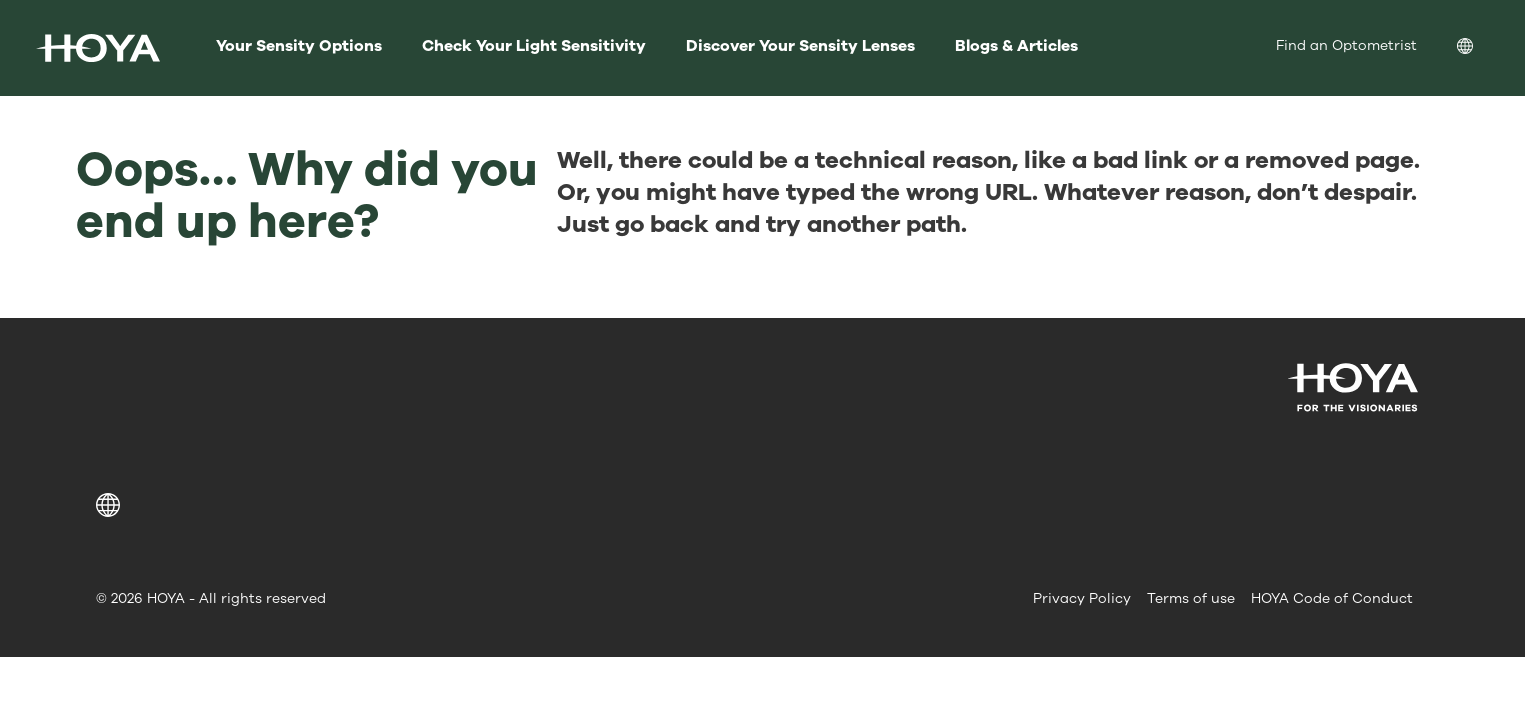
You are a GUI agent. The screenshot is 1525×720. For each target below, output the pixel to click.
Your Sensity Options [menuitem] (299, 46)
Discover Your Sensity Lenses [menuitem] (800, 46)
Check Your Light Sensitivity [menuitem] (534, 46)
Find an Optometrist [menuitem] (1346, 45)
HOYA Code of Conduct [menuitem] (1332, 598)
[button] (111, 505)
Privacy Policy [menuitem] (1082, 598)
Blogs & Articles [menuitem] (1016, 46)
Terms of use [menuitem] (1191, 598)
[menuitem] (1481, 48)
